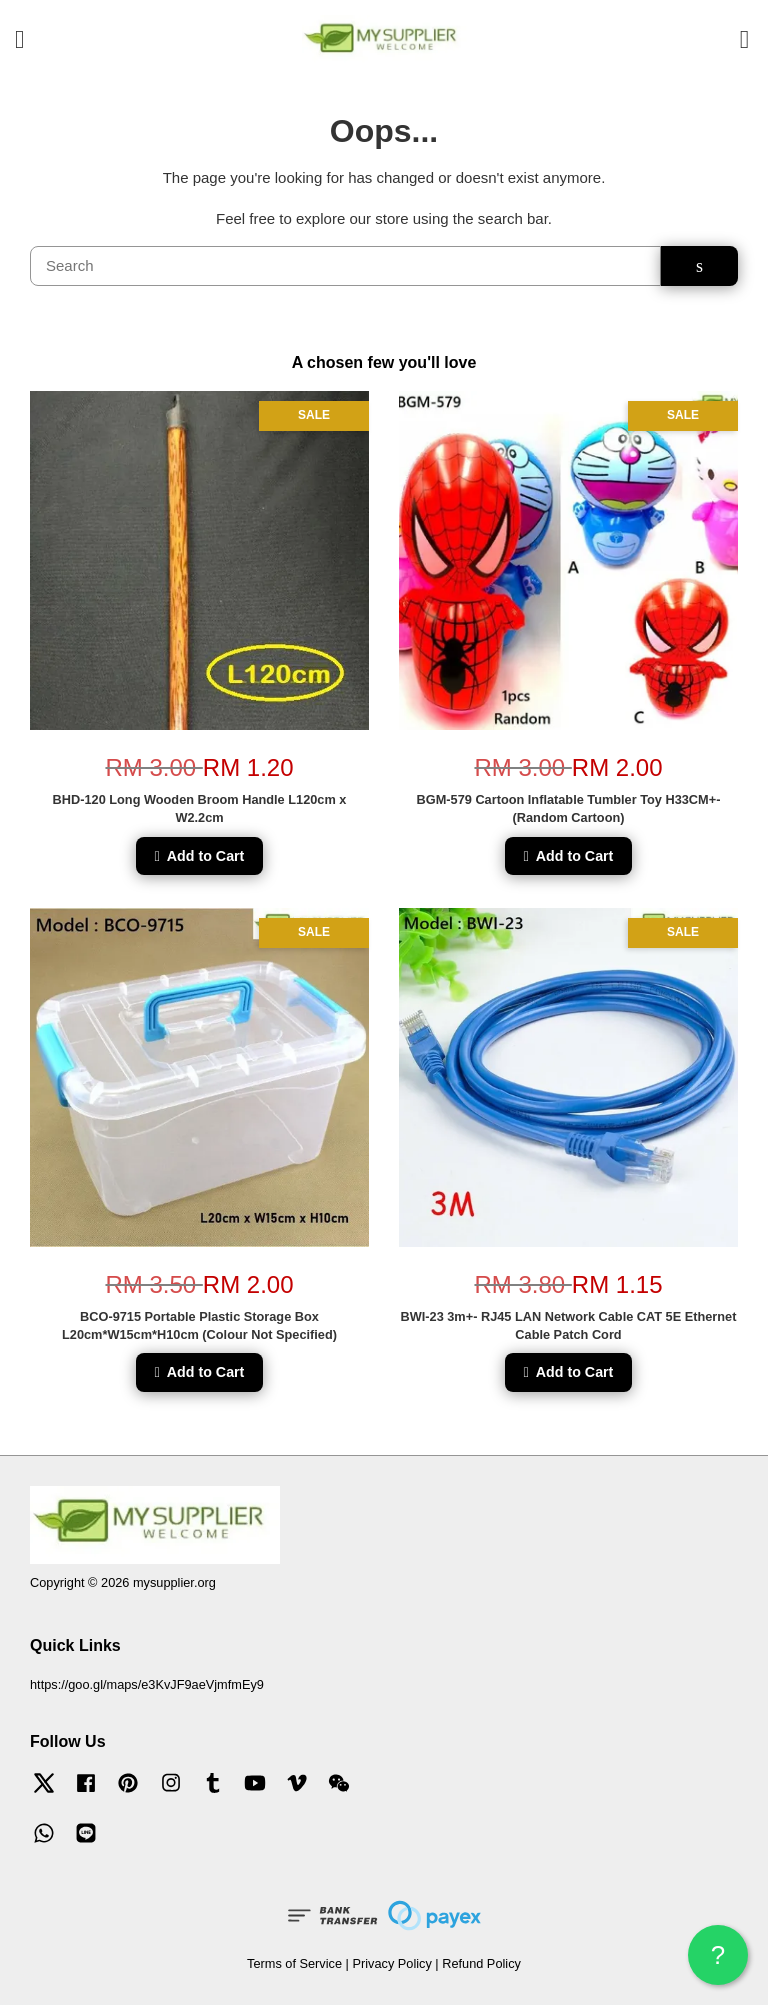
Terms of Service (294, 1963)
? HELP (718, 1962)
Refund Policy (481, 1963)
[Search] (345, 266)
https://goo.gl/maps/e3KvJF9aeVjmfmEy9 (147, 1684)
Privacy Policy (391, 1963)
